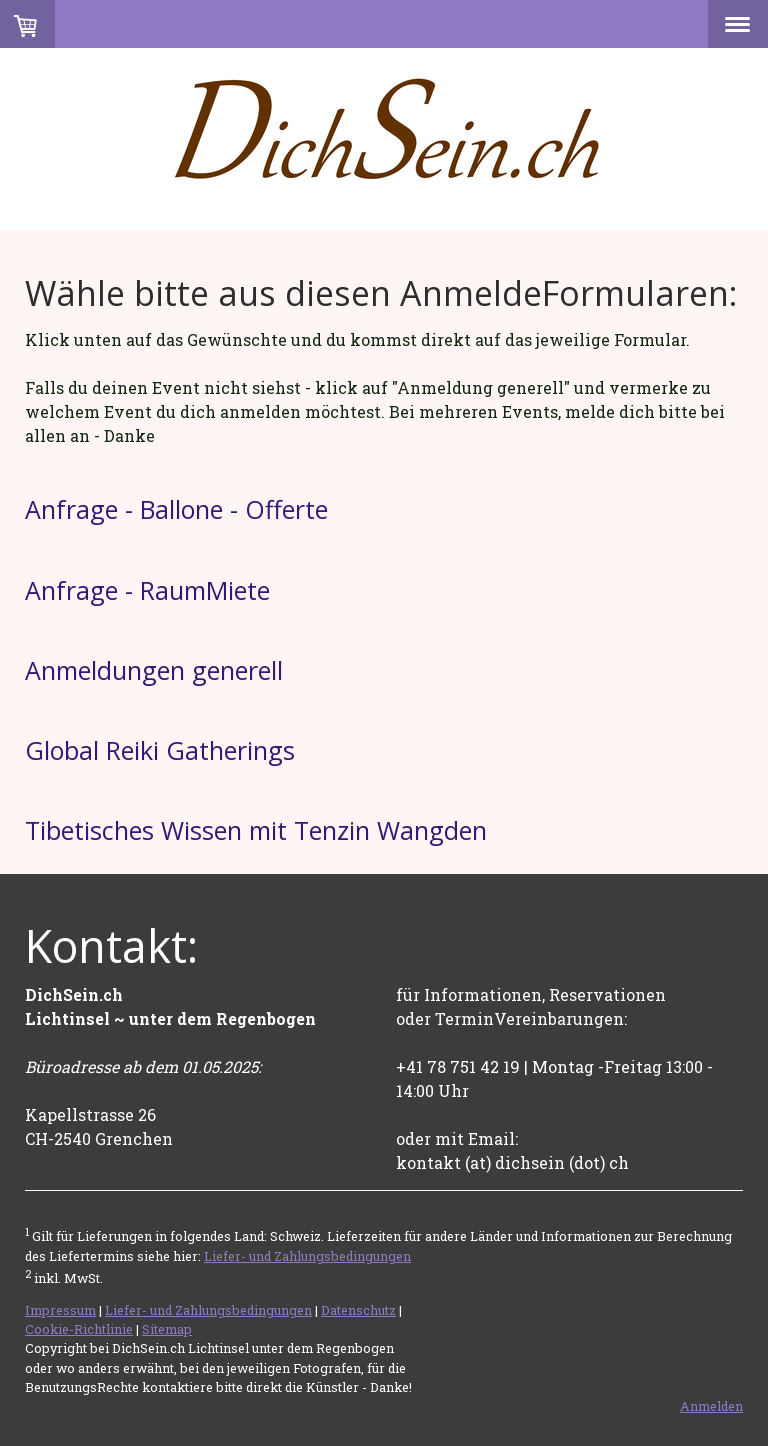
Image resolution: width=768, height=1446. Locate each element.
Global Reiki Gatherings (160, 750)
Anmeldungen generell (154, 670)
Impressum (60, 1310)
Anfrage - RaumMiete (147, 590)
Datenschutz (358, 1310)
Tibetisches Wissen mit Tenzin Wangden (256, 830)
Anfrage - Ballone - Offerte (176, 509)
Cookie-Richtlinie (79, 1329)
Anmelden (711, 1406)
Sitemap (167, 1329)
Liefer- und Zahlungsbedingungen (307, 1256)
